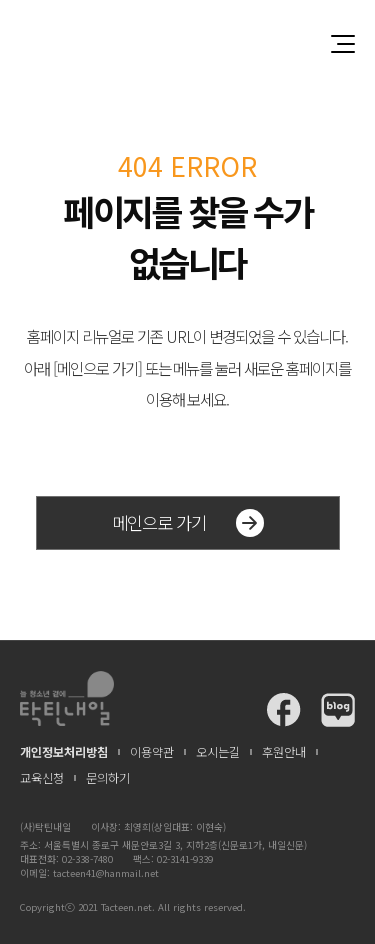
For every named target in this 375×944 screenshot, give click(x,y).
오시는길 (218, 752)
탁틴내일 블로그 (338, 710)
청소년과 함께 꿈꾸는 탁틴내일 (188, 43)
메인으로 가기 (188, 523)
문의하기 (108, 778)
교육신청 (42, 778)
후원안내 (284, 752)
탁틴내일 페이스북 (284, 710)
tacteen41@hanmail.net (106, 873)
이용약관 (152, 752)
